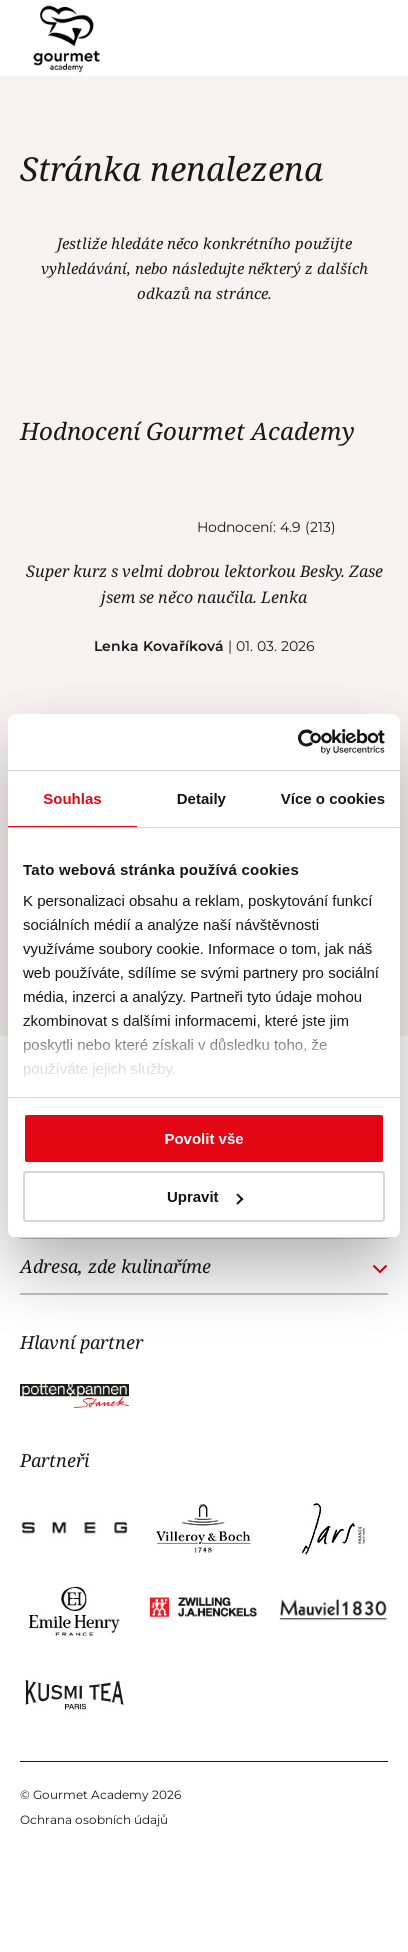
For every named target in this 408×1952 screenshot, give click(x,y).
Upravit (205, 1196)
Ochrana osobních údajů (94, 1819)
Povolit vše (203, 1138)
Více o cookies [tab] (333, 798)
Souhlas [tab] (72, 798)
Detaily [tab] (201, 798)
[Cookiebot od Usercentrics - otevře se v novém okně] (297, 742)
